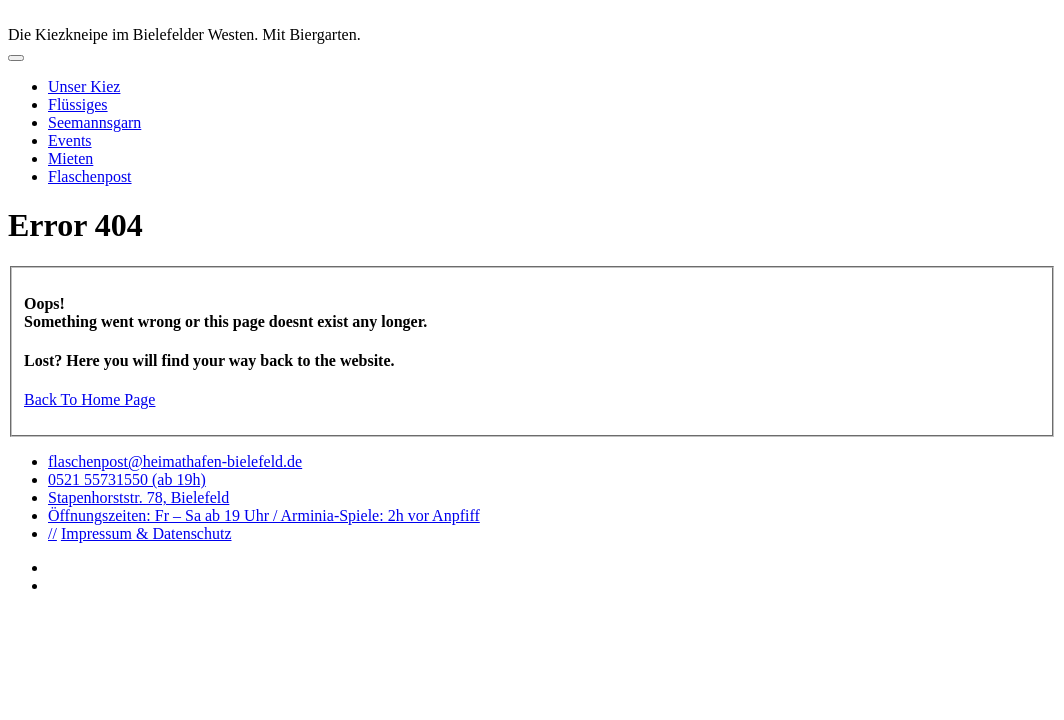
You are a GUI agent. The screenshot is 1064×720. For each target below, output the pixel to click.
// (52, 533)
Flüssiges (78, 104)
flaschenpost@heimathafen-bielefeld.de (175, 461)
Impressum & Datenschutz (146, 533)
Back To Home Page (89, 399)
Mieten (70, 158)
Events (70, 140)
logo (532, 17)
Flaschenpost (90, 176)
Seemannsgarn (94, 122)
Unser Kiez (84, 86)
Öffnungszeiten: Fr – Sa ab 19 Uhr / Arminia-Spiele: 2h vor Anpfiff (264, 515)
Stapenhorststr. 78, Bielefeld (138, 497)
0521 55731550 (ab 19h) (127, 479)
